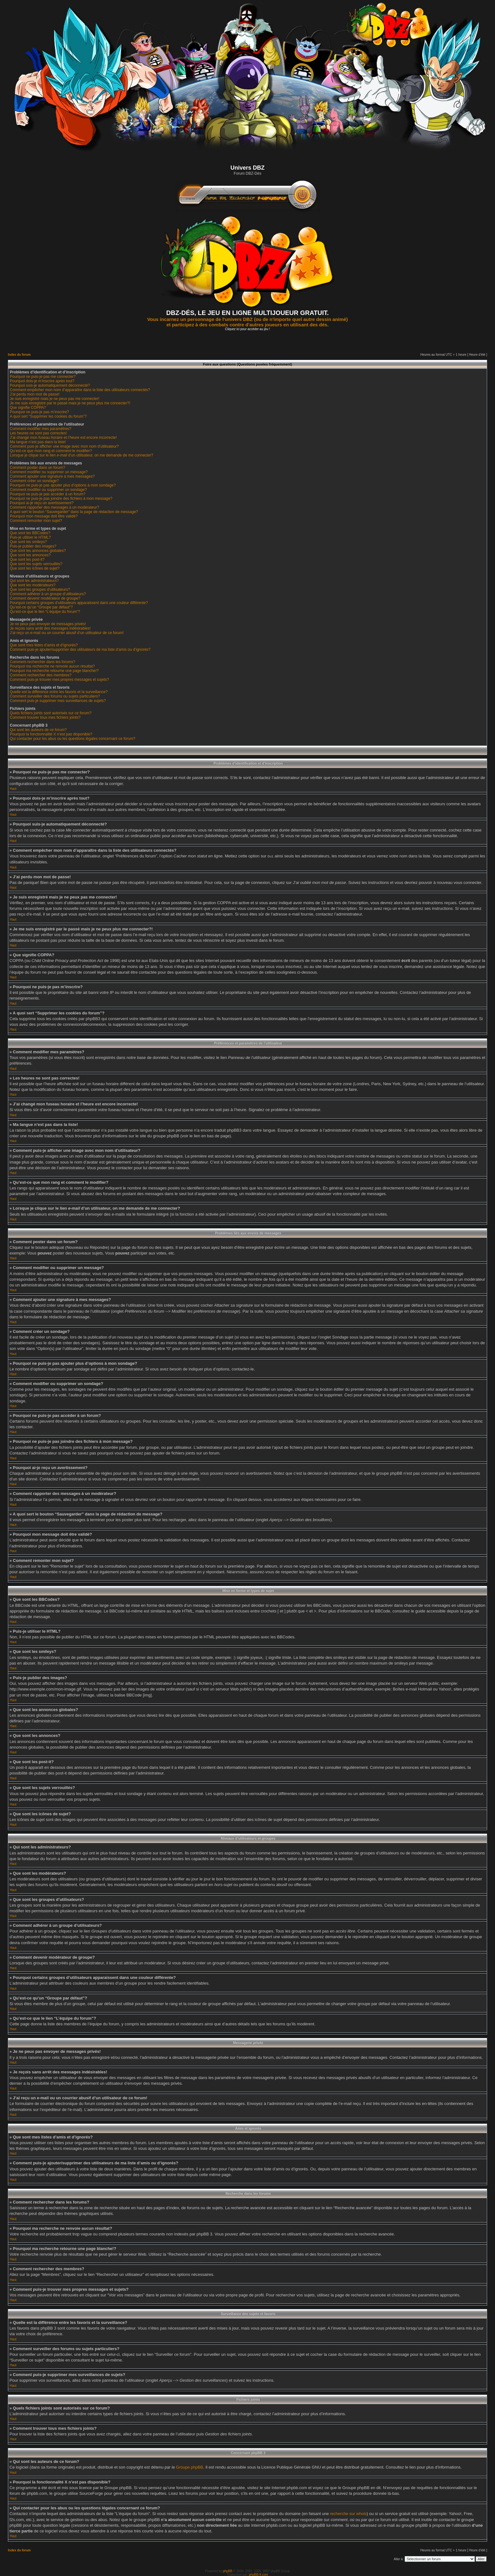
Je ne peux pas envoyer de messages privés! (48, 624)
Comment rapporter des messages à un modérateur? (54, 507)
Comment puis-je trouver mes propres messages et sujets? (59, 679)
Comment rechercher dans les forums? (42, 662)
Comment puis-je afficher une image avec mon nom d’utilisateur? (64, 446)
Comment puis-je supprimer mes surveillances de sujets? (58, 700)
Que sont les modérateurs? (33, 585)
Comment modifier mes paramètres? (40, 428)
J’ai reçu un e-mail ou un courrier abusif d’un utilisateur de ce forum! (67, 633)
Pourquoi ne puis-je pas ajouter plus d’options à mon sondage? (63, 485)
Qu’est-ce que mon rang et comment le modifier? (51, 451)
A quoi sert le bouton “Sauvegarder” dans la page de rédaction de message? (74, 512)
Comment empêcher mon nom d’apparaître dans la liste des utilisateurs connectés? (80, 390)
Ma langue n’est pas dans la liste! (38, 442)
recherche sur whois (348, 2513)
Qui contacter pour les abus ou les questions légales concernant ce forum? (72, 738)
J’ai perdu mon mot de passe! (34, 394)
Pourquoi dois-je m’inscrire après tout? (42, 381)
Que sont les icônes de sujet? (34, 568)
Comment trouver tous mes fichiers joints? (45, 717)
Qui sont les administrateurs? (34, 580)
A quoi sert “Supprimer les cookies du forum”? (48, 416)
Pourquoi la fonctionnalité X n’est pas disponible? (51, 734)
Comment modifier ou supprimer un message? (49, 472)
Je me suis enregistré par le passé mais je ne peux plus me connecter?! (70, 403)
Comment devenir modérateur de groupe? (45, 598)
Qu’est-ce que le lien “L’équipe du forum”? (45, 611)
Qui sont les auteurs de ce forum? (38, 730)
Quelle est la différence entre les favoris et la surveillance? (59, 692)
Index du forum (19, 354)
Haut (13, 788)
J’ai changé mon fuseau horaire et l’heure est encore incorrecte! (63, 437)
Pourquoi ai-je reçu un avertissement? (42, 503)
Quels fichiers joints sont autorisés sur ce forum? (51, 713)
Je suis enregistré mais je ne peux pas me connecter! (54, 398)
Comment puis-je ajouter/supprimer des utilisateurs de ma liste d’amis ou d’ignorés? (80, 649)
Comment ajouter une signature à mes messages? (52, 476)
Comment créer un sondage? (34, 481)
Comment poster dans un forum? (37, 467)
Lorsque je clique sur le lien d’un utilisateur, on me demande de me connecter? (81, 455)
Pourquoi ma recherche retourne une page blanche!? (54, 670)
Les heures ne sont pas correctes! (38, 433)
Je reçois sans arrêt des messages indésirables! (50, 628)
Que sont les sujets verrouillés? (36, 564)
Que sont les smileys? (28, 542)
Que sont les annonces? (30, 555)
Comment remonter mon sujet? (36, 520)
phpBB (227, 2571)
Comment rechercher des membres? (40, 675)
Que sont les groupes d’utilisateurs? (40, 589)
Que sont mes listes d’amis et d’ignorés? (44, 645)
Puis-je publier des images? (33, 546)
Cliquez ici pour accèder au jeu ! (247, 329)
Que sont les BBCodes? (30, 533)
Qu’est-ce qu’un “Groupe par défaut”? (41, 607)
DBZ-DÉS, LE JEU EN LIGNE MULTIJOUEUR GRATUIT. (247, 312)
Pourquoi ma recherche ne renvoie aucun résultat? (52, 666)
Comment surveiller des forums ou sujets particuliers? (55, 696)
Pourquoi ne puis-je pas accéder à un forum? (47, 494)
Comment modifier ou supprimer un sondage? (48, 489)
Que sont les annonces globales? (38, 550)
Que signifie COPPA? (28, 407)
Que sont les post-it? (27, 559)
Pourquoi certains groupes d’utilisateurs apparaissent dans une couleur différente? (79, 603)
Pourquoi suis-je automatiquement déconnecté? (50, 385)
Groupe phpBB (189, 2466)
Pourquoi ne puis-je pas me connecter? (43, 376)
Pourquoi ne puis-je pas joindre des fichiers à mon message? (61, 498)
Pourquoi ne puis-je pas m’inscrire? (39, 412)
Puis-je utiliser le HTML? (30, 537)
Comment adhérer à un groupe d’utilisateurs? (48, 594)
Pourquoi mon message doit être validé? (44, 516)
